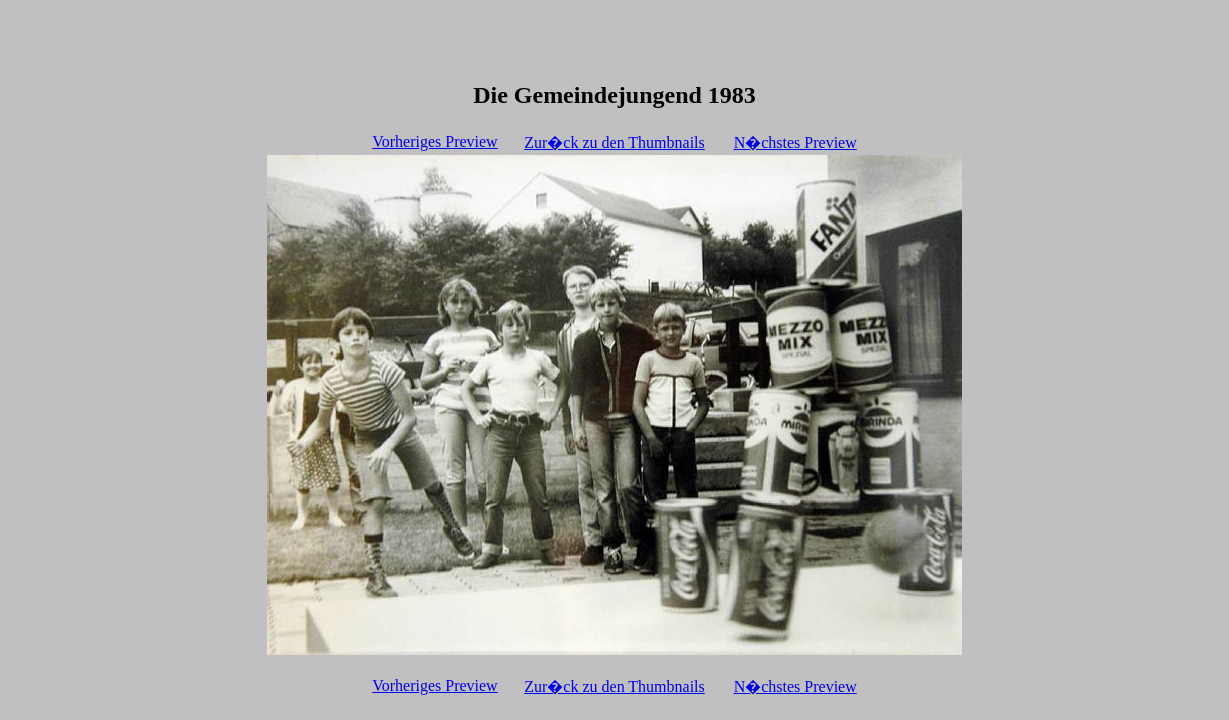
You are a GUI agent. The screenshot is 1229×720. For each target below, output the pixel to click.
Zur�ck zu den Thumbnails (614, 142)
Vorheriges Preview (434, 141)
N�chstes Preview (795, 142)
